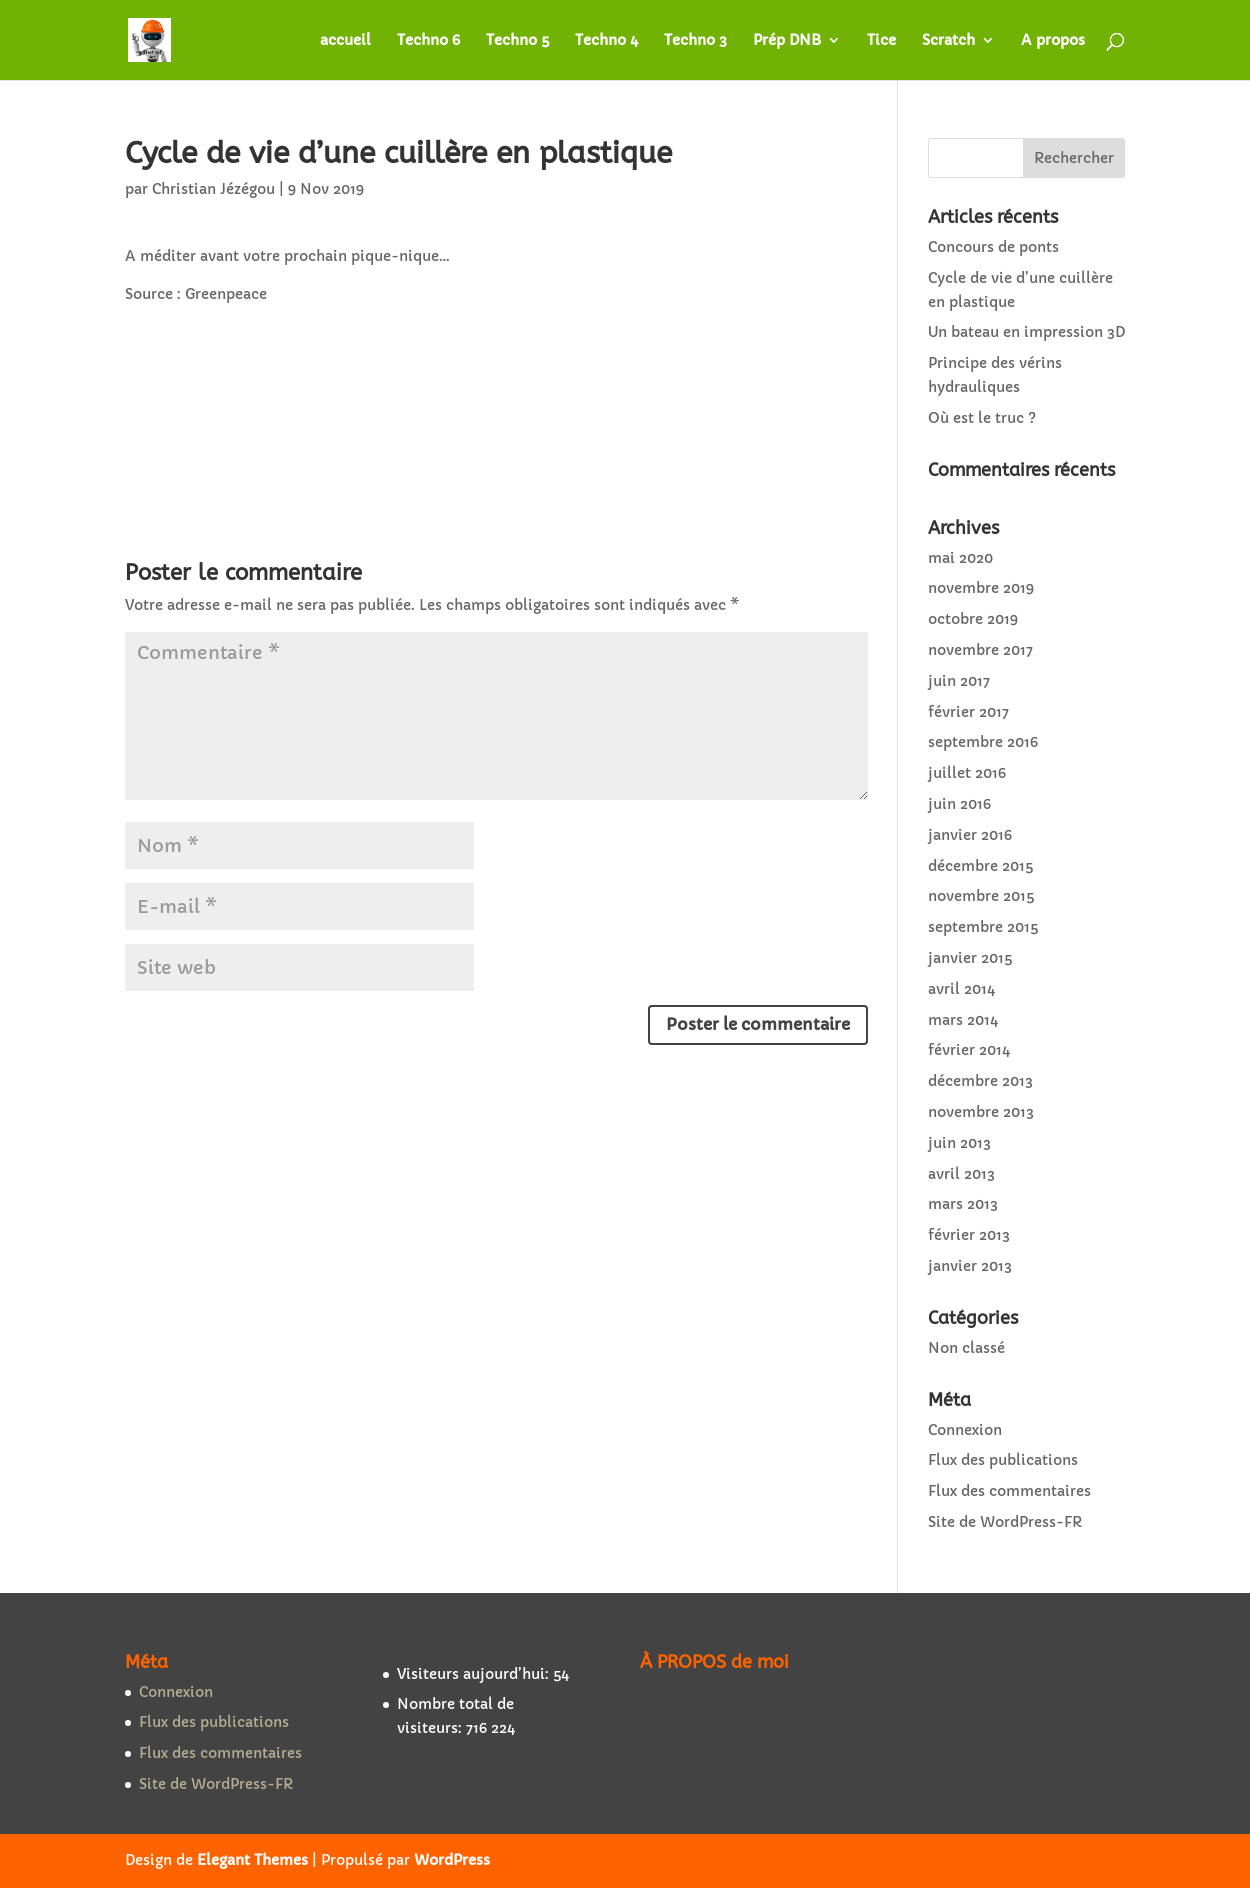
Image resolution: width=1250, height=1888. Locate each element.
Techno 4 (606, 41)
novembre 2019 (981, 588)
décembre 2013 (980, 1081)
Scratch (948, 41)
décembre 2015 (980, 866)
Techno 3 (695, 41)
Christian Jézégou (213, 189)
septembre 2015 (983, 927)
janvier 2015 (970, 958)
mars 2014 (963, 1020)
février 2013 (969, 1235)
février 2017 (968, 712)
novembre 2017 (980, 650)
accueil (345, 41)
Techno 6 (428, 41)
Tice (881, 41)
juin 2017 (959, 681)
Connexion (965, 1430)
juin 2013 (959, 1143)
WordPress (452, 1860)
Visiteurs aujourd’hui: (475, 1674)
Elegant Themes (252, 1860)
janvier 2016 (970, 835)
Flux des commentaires (1009, 1491)
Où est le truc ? (982, 418)
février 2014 (969, 1050)
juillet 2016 (967, 773)
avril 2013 (961, 1174)
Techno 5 (517, 41)
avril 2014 (961, 989)
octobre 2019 (973, 619)
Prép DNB (787, 41)
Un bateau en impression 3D (1026, 332)
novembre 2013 (981, 1112)
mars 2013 (963, 1204)
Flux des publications (1003, 1460)
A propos (1053, 41)
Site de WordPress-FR (1005, 1522)
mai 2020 (960, 558)
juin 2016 (959, 804)
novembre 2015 (981, 896)
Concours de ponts (993, 247)
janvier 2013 (970, 1266)
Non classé (966, 1348)
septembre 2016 (983, 742)
